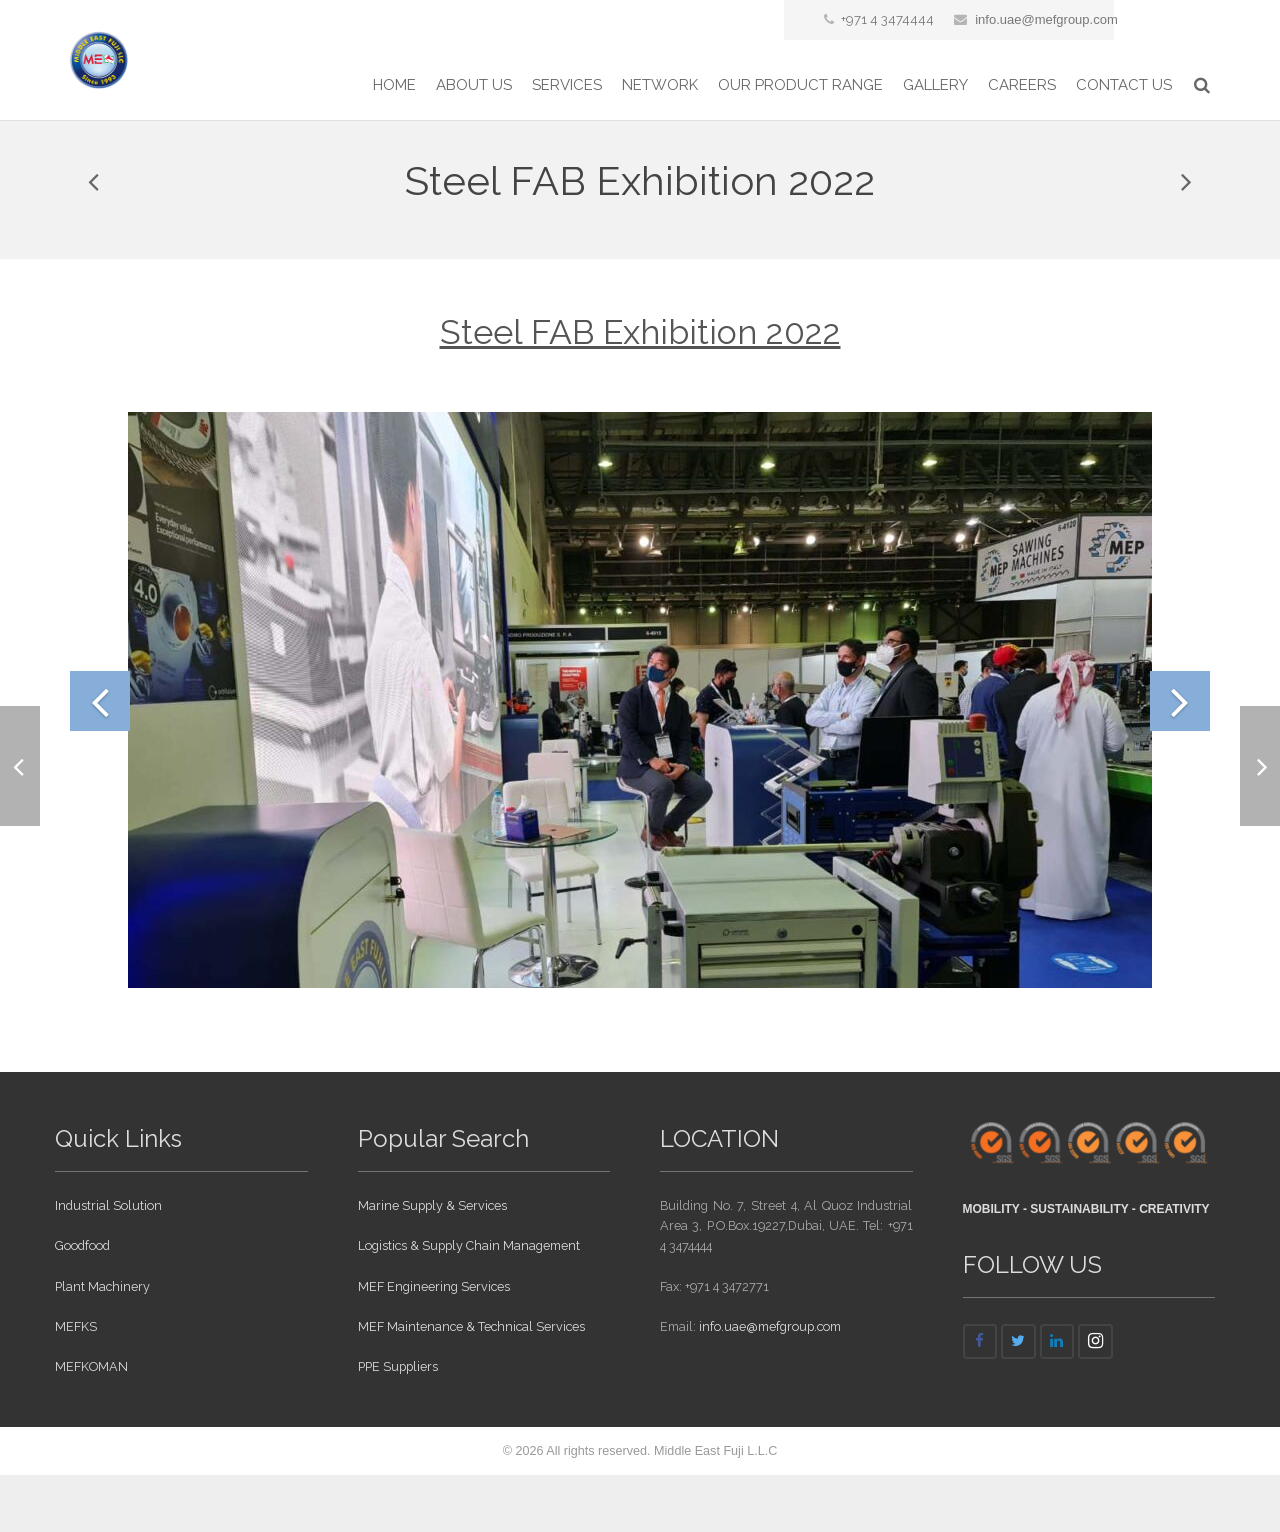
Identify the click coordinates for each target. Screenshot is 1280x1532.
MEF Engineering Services (434, 1343)
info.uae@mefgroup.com (1046, 19)
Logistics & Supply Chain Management (469, 1303)
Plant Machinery (102, 1343)
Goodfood (82, 1303)
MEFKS (76, 1383)
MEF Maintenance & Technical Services (471, 1383)
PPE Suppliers (398, 1423)
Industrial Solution (108, 1262)
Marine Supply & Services (432, 1262)
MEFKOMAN (91, 1423)
